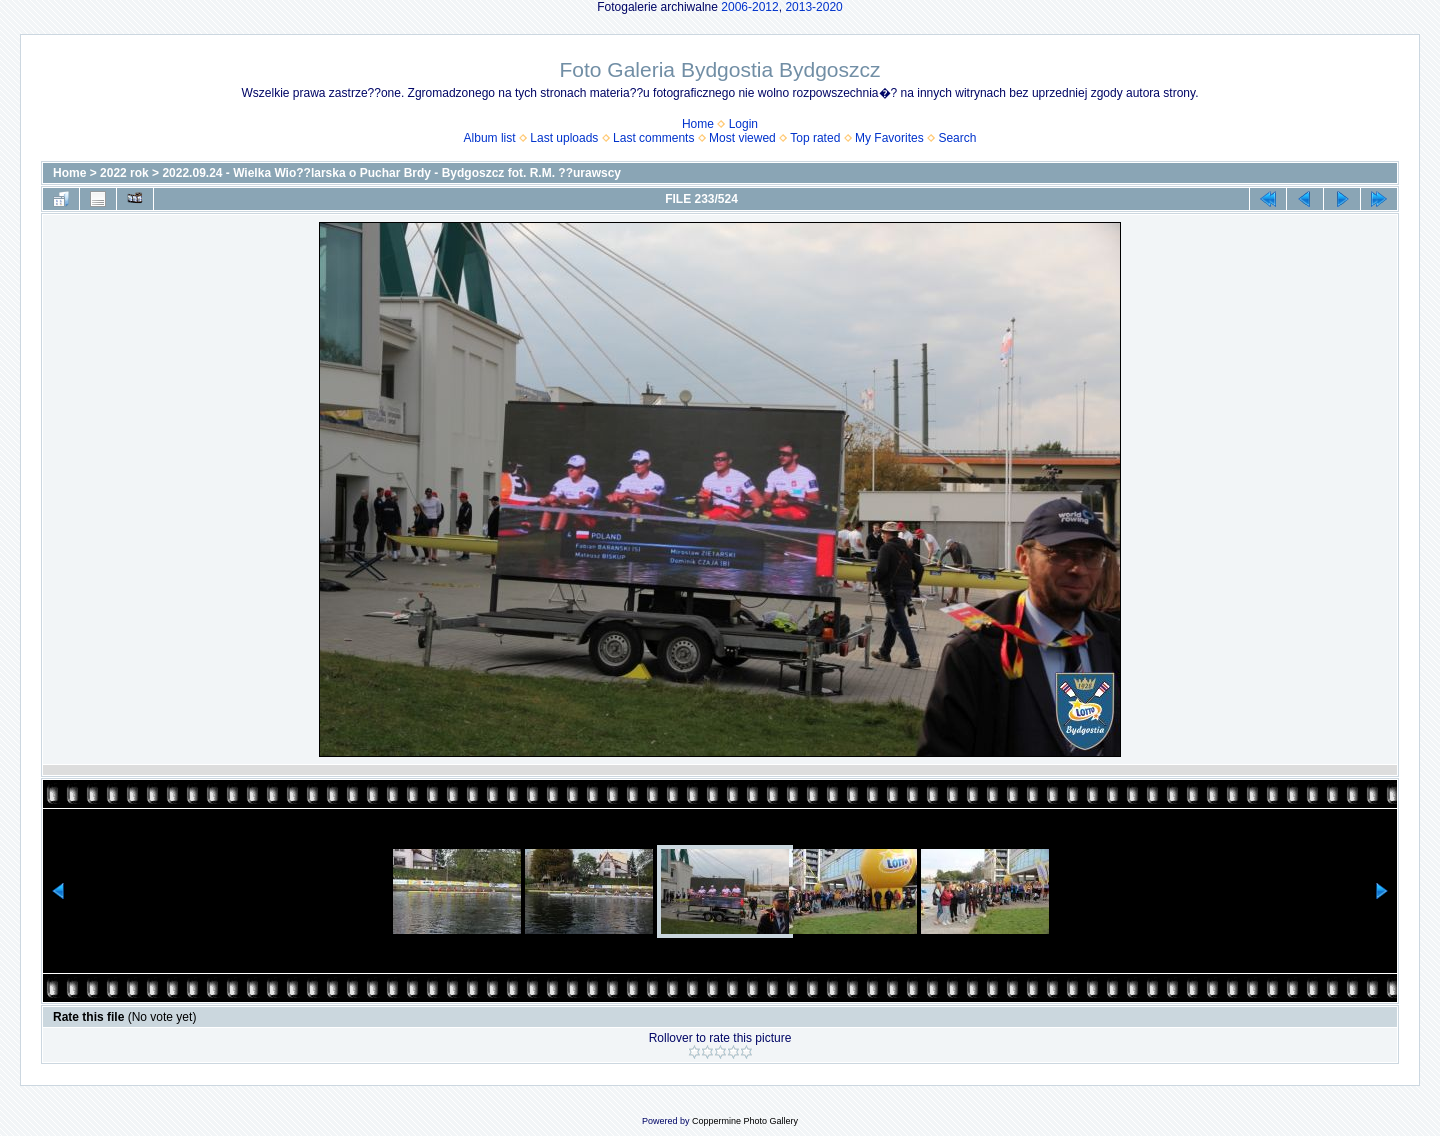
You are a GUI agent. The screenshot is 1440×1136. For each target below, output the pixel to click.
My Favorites (889, 138)
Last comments (653, 138)
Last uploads (564, 138)
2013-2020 (813, 7)
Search (957, 138)
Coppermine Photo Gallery (745, 1121)
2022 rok (124, 173)
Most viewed (742, 138)
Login (743, 124)
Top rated (815, 138)
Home (698, 124)
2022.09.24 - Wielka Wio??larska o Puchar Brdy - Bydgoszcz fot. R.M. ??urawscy (391, 173)
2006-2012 (749, 7)
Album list (490, 138)
